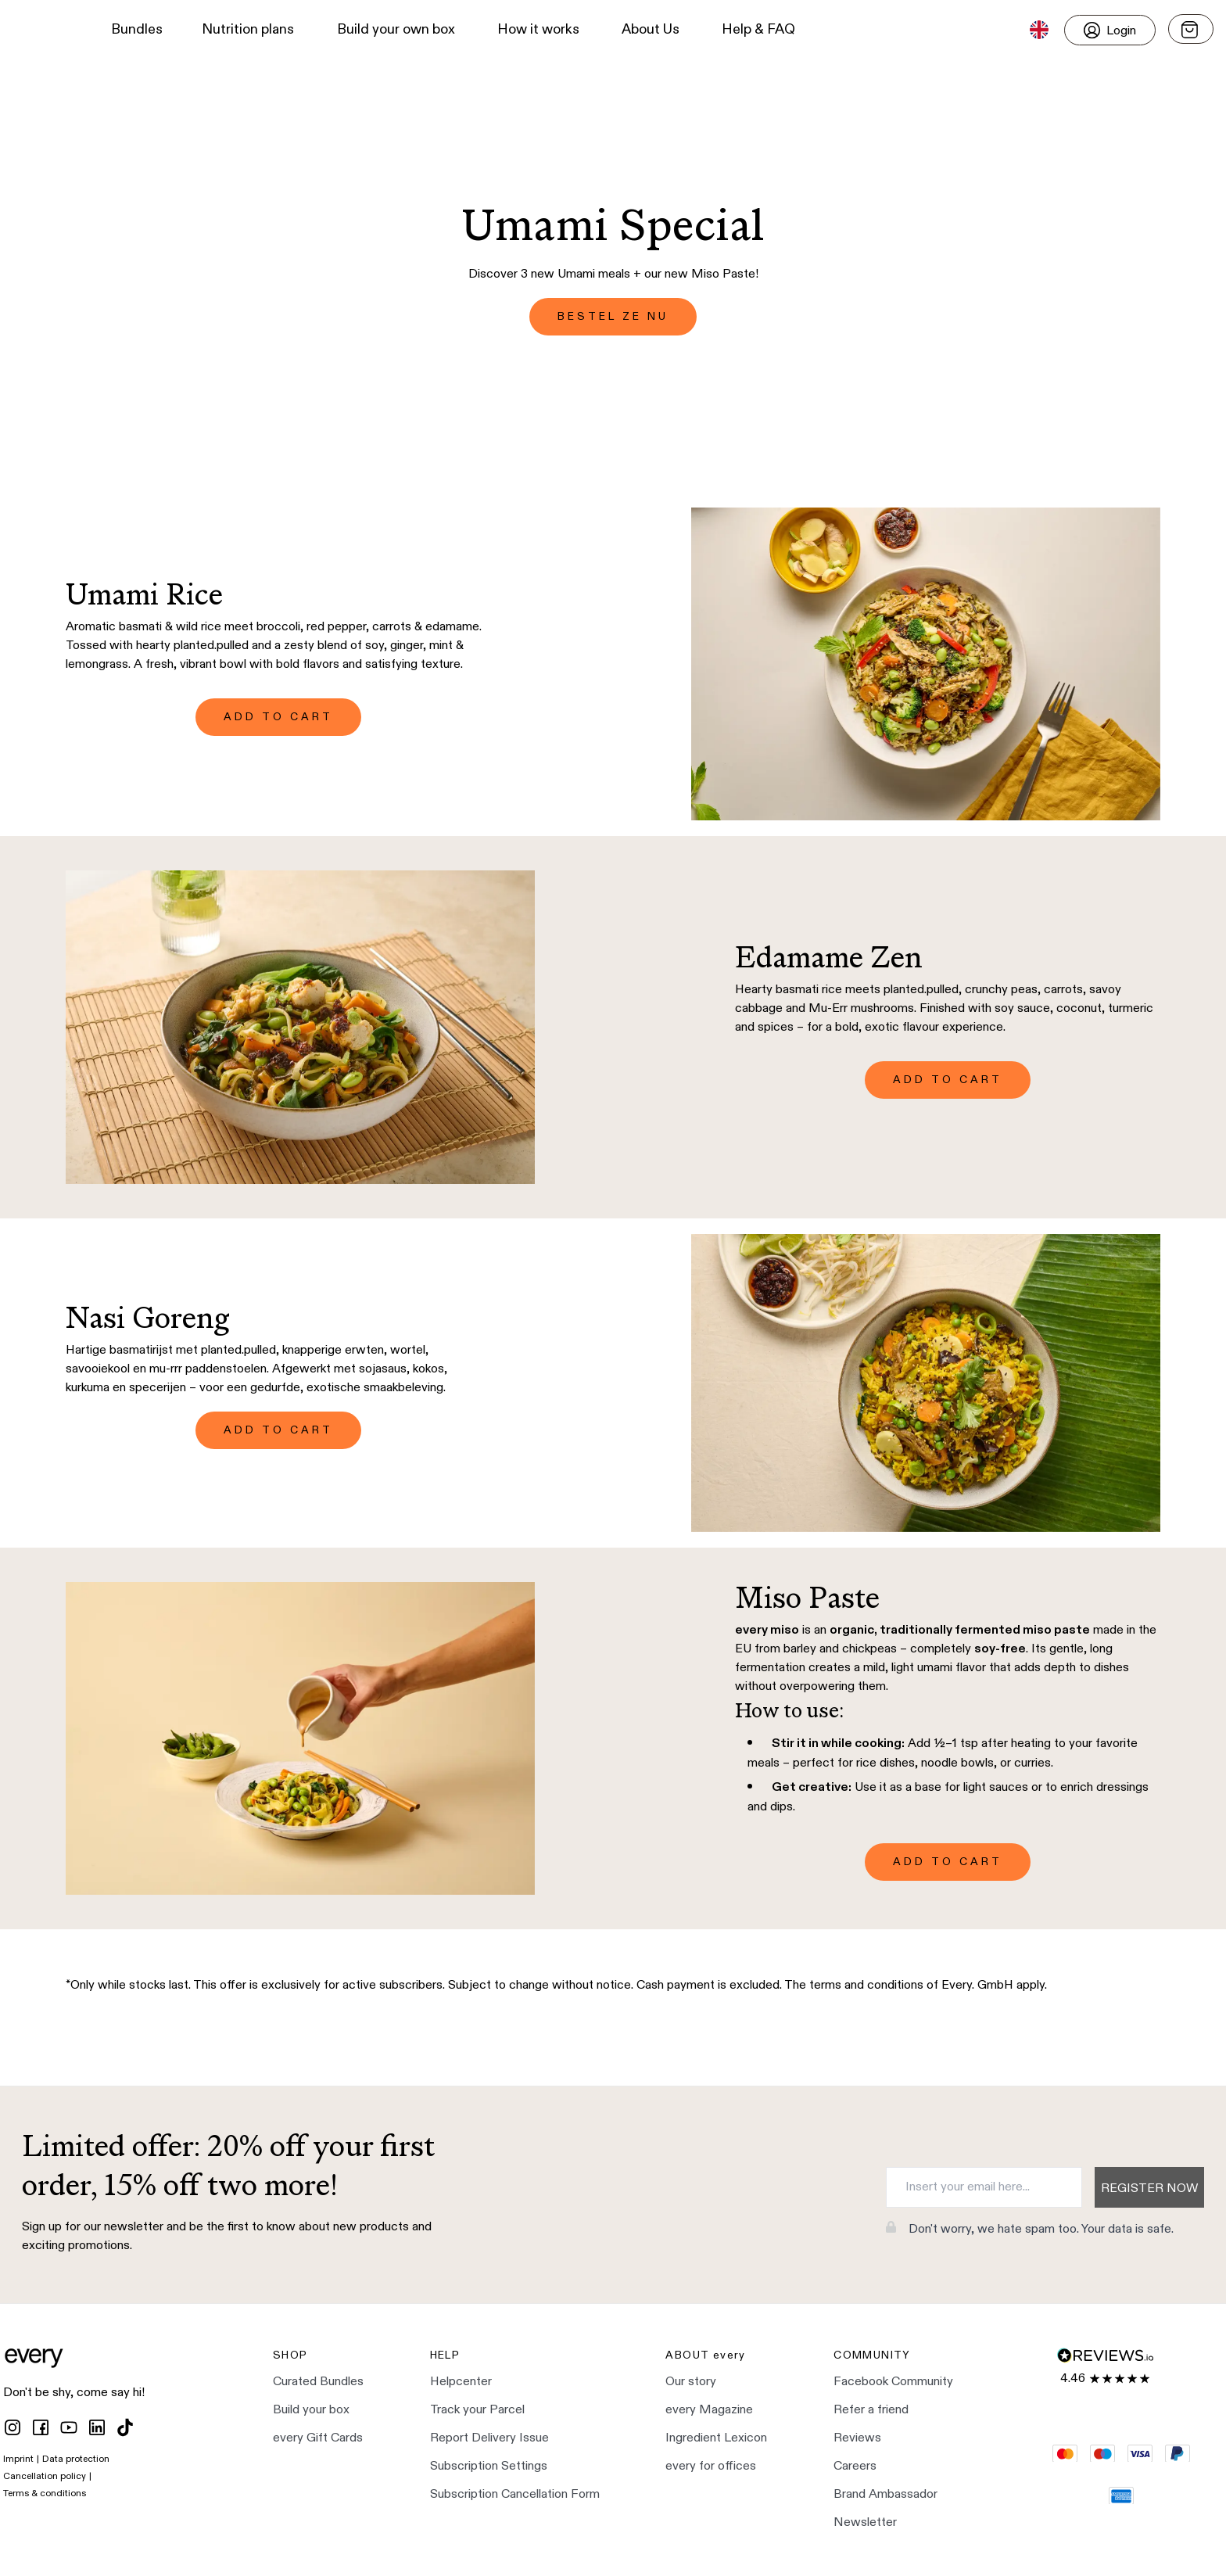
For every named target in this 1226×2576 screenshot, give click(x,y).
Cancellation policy (44, 2476)
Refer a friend (871, 2410)
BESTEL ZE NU (613, 316)
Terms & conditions (44, 2494)
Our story (690, 2382)
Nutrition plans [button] (248, 30)
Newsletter (865, 2523)
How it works (538, 30)
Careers (854, 2466)
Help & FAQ (758, 30)
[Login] (1110, 30)
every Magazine (709, 2410)
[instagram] (12, 2427)
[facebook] (40, 2427)
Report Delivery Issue (489, 2438)
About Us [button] (650, 30)
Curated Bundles (318, 2382)
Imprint (18, 2459)
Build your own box (396, 30)
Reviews (857, 2438)
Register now (1149, 2189)
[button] (40, 29)
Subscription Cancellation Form (515, 2494)
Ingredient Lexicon (716, 2438)
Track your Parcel (477, 2410)
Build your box (311, 2410)
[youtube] (68, 2427)
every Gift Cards (318, 2438)
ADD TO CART (278, 717)
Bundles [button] (137, 30)
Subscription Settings (488, 2466)
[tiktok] (125, 2427)
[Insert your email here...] (984, 2187)
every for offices (710, 2466)
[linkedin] (97, 2427)
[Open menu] (1190, 29)
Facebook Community (893, 2382)
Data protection (75, 2459)
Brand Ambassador (885, 2494)
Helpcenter (461, 2382)
